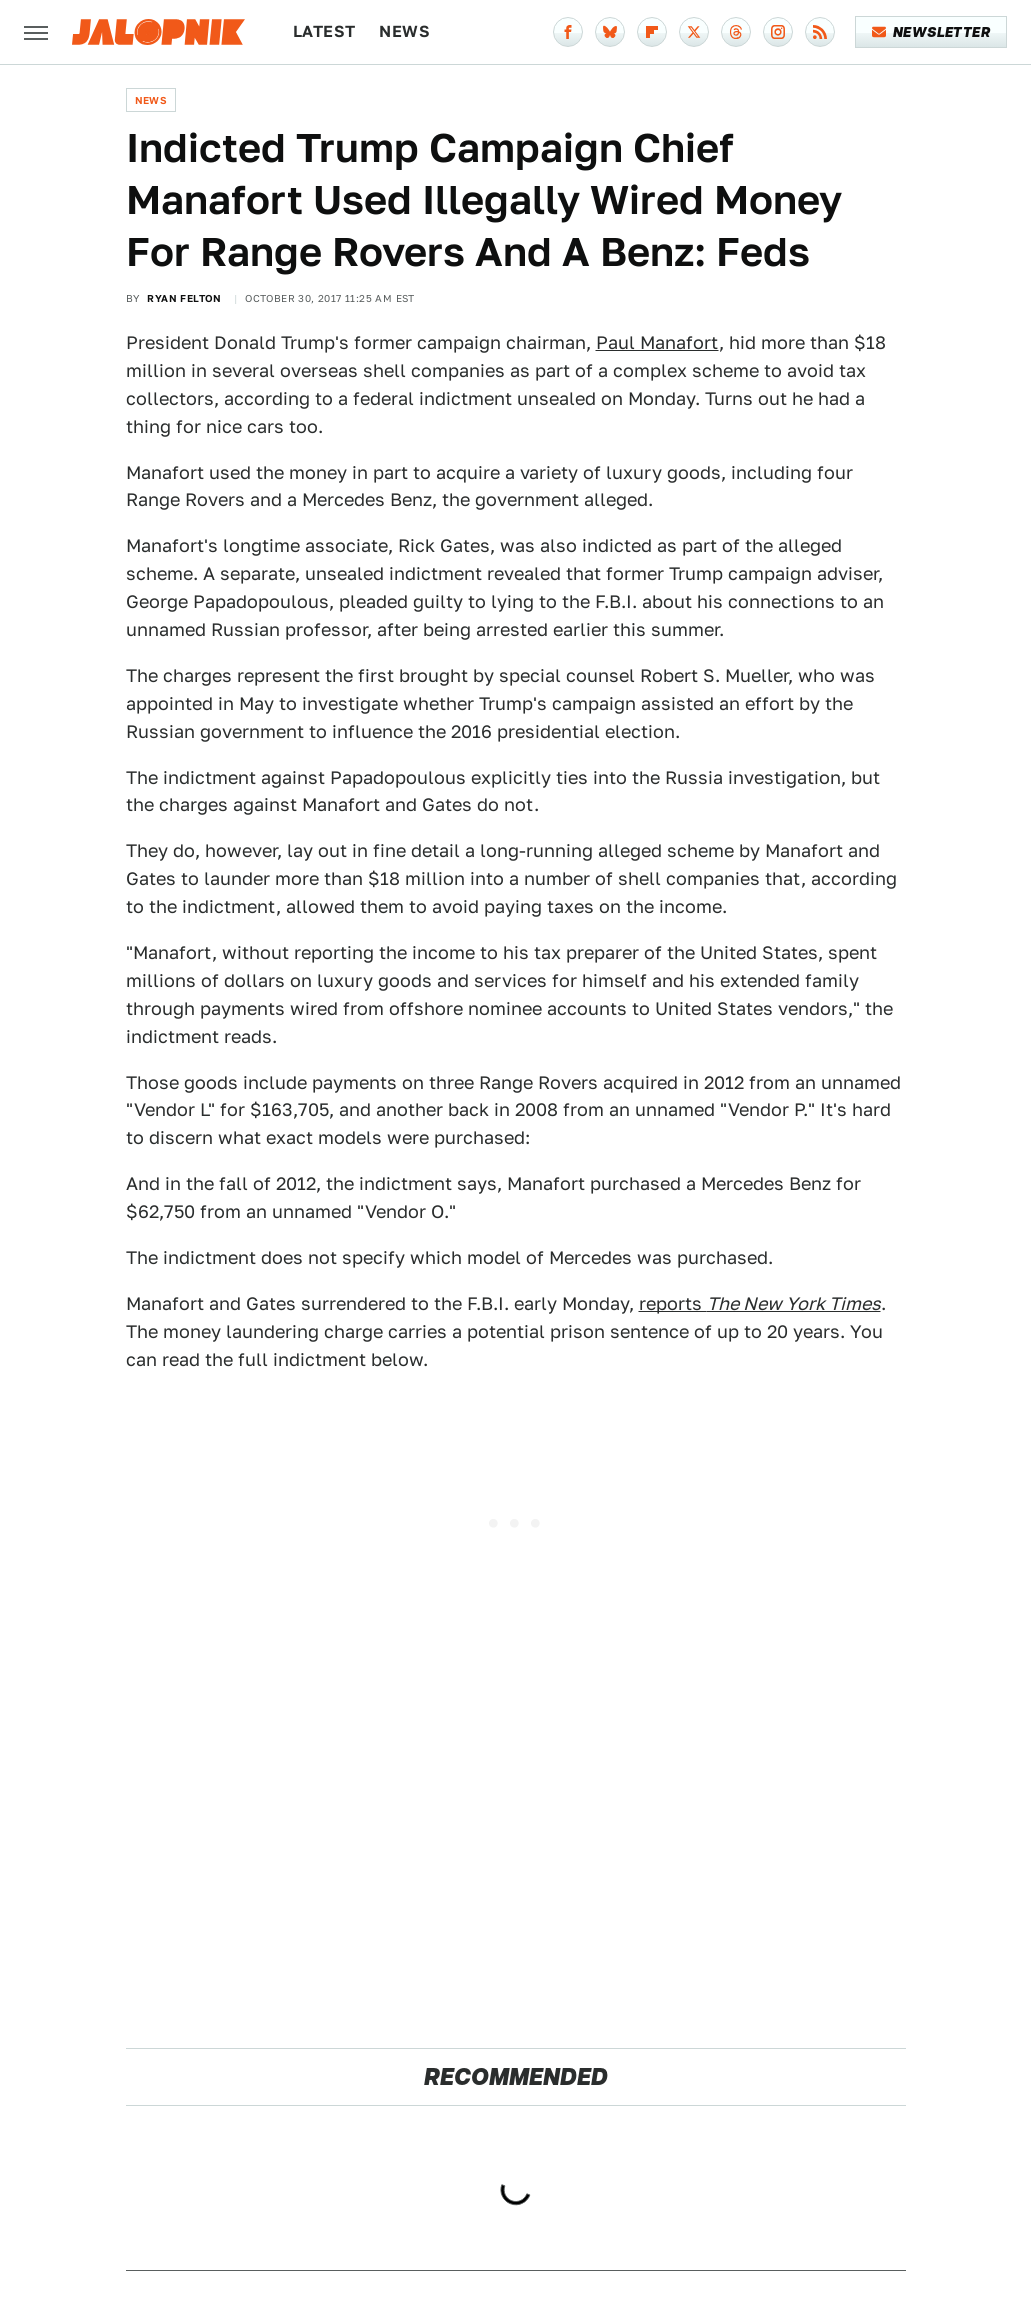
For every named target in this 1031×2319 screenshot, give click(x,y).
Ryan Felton (184, 298)
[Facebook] (568, 32)
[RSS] (820, 32)
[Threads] (736, 32)
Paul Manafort (657, 342)
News (404, 31)
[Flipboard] (652, 32)
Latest (324, 31)
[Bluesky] (610, 32)
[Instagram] (778, 32)
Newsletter (931, 32)
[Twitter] (694, 32)
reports (760, 1303)
